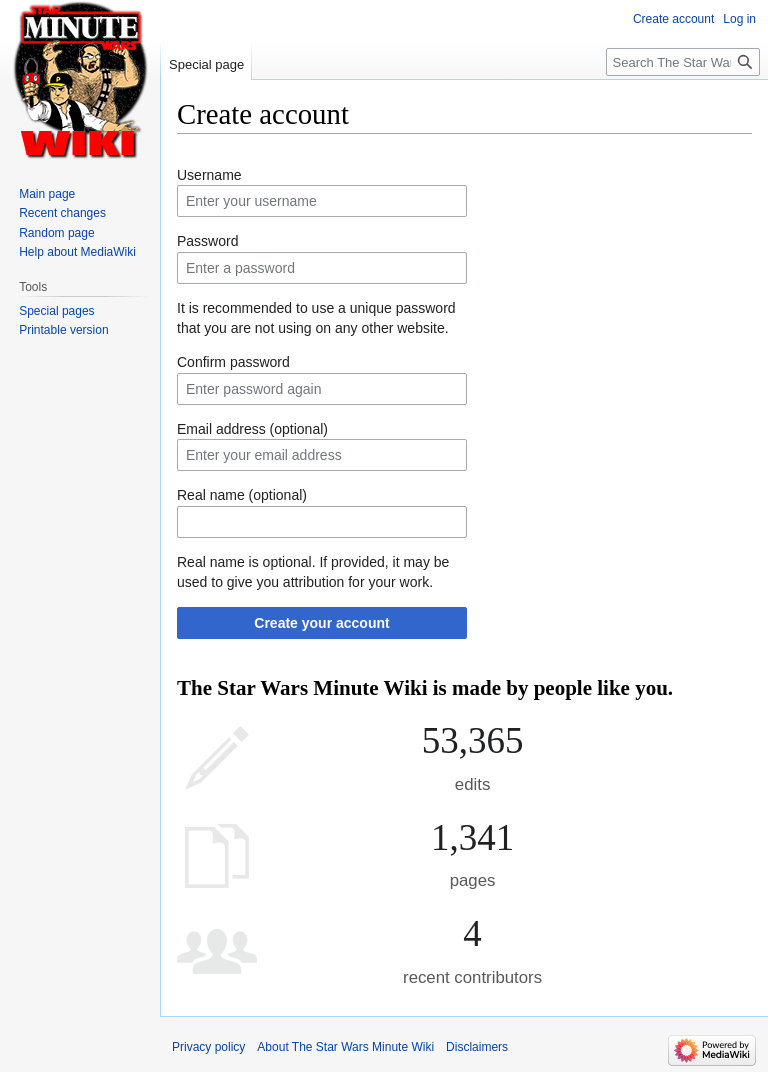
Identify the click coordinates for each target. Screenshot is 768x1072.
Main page (47, 194)
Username (209, 175)
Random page (56, 233)
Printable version (63, 330)
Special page (206, 64)
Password (207, 241)
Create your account (321, 623)
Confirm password (233, 362)
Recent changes (62, 213)
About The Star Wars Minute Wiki (345, 1047)
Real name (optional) (242, 495)
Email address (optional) (252, 429)
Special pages (56, 311)
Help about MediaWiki (77, 252)
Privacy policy (208, 1047)
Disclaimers (477, 1047)
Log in (739, 19)
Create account (673, 19)
